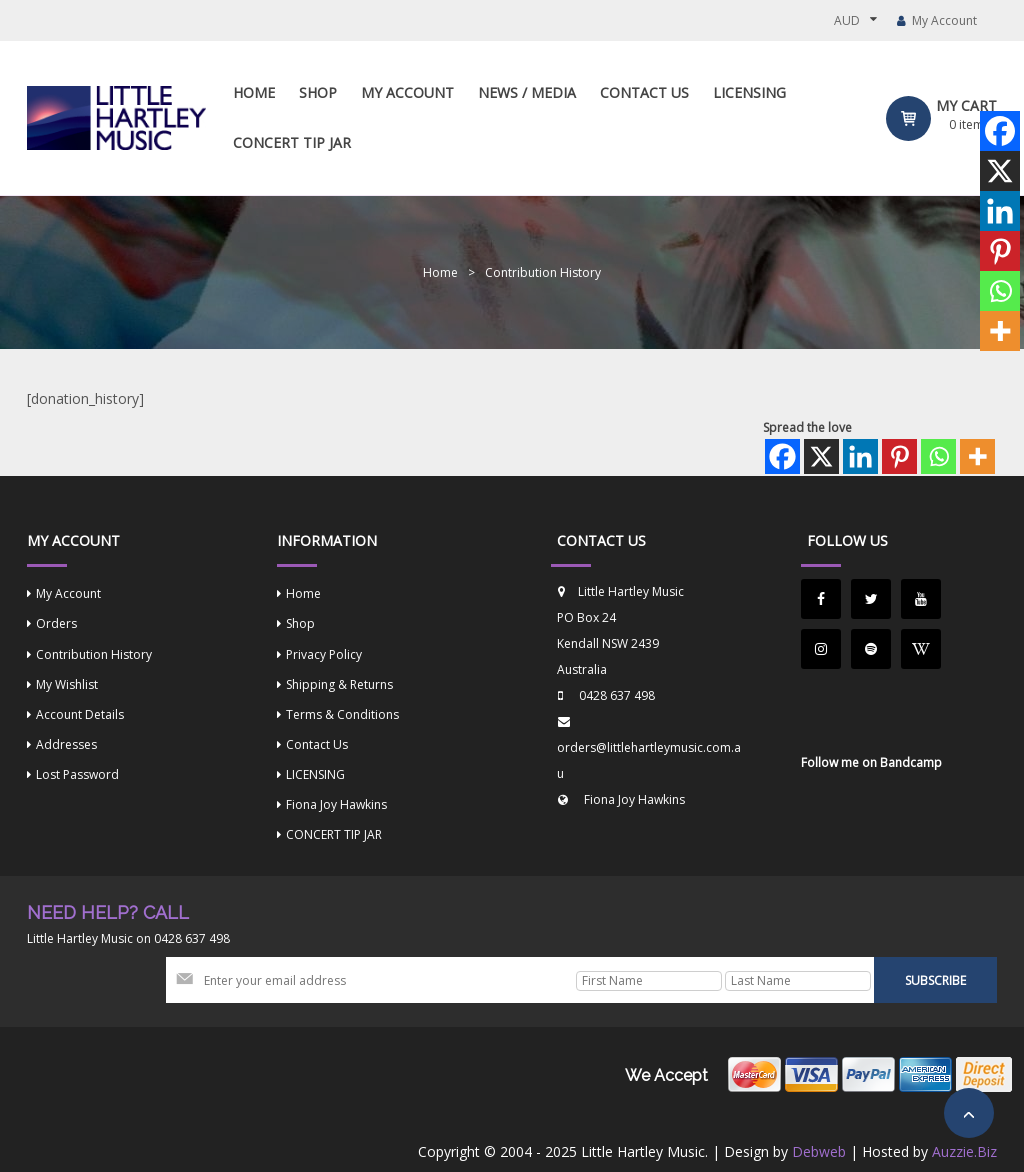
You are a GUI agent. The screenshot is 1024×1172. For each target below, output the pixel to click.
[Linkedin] (860, 456)
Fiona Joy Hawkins (634, 799)
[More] (977, 456)
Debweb (819, 1151)
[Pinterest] (899, 456)
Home (440, 272)
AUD (847, 20)
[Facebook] (782, 456)
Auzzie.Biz (964, 1151)
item (966, 124)
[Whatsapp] (938, 456)
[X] (821, 456)
